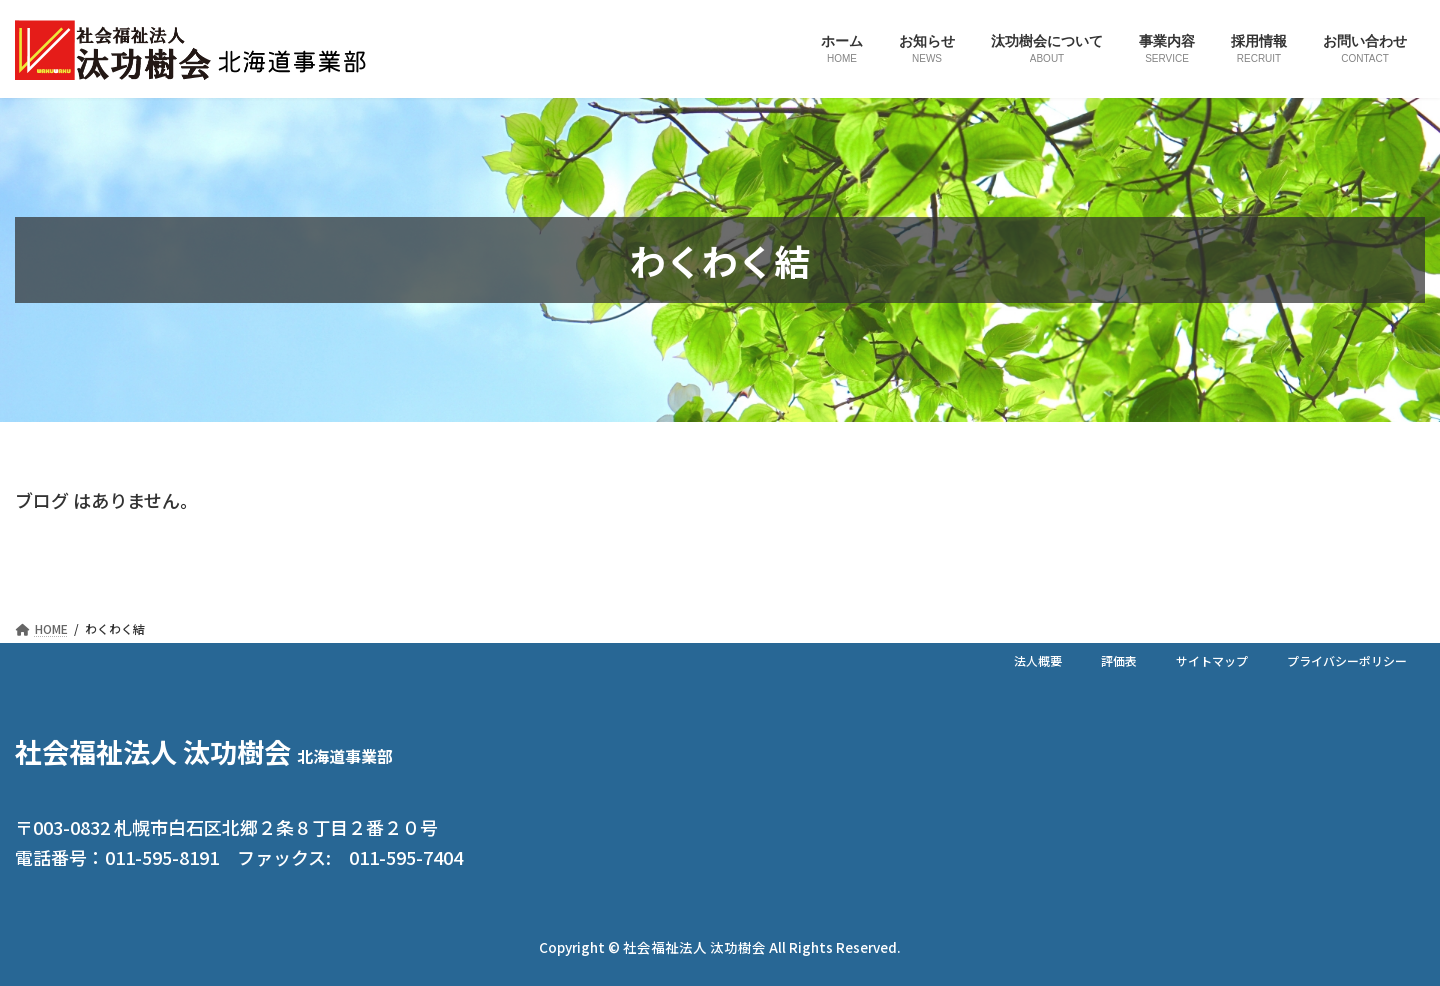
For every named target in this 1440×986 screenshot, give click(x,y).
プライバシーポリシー (1347, 660)
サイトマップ (1212, 660)
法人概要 (1038, 660)
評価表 (1119, 660)
